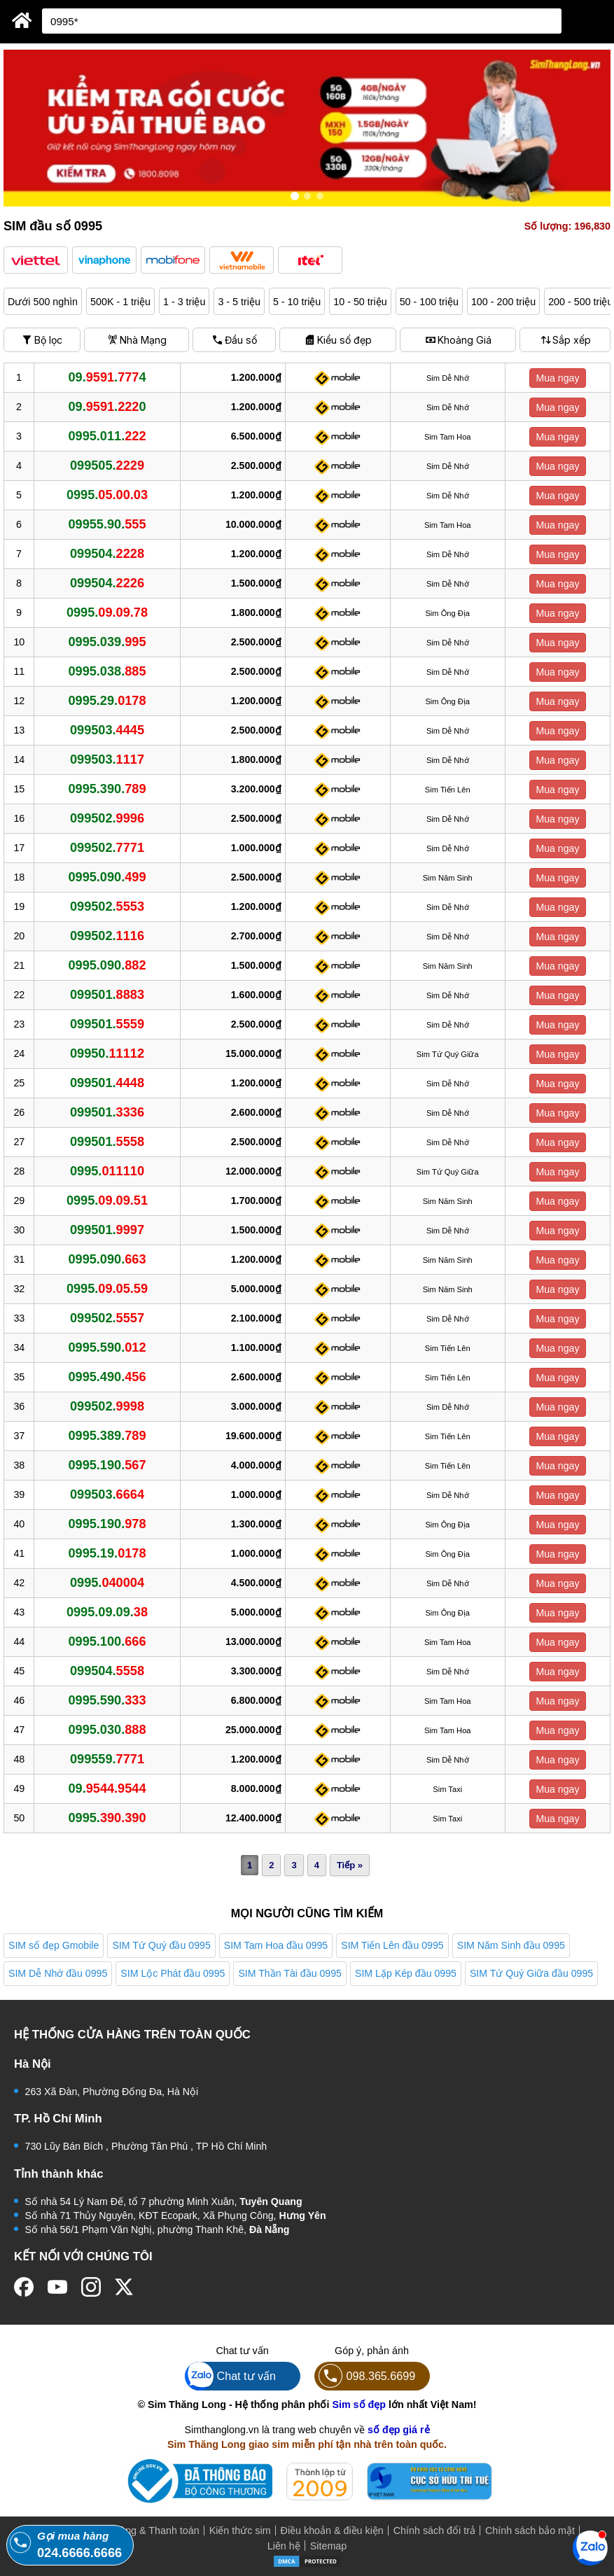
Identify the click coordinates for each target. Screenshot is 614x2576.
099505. (107, 465)
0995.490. (107, 1377)
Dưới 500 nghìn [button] (43, 301)
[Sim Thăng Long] (22, 20)
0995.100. (107, 1641)
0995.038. (107, 671)
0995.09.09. (107, 1612)
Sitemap (328, 2546)
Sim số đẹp (359, 2404)
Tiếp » (350, 1865)
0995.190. (107, 1465)
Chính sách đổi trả (434, 2530)
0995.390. (107, 789)
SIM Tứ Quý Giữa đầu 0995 (531, 1973)
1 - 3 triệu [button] (184, 301)
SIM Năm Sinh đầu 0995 (511, 1945)
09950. (107, 1053)
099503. (107, 730)
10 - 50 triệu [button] (359, 301)
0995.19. (107, 1553)
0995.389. (107, 1436)
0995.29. (107, 701)
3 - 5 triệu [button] (239, 301)
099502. (107, 818)
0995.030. (107, 1730)
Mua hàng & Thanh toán (145, 2530)
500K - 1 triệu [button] (120, 301)
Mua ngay (557, 378)
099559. (107, 1759)
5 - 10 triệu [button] (297, 301)
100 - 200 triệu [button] (503, 301)
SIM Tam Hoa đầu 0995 (276, 1945)
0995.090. (107, 877)
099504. (107, 554)
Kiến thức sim (240, 2530)
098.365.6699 (365, 2376)
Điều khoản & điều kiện (332, 2530)
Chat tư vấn (231, 2376)
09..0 (107, 407)
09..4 (107, 377)
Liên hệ (283, 2546)
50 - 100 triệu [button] (429, 301)
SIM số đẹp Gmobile (53, 1945)
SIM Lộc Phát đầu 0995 (172, 1973)
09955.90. (107, 524)
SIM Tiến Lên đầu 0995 (392, 1945)
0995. (107, 495)
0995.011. (107, 436)
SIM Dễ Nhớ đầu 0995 (57, 1973)
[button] (36, 260)
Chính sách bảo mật (530, 2530)
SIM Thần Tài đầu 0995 (290, 1973)
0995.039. (107, 642)
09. (107, 1788)
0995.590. (107, 1347)
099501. (107, 995)
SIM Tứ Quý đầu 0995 (161, 1945)
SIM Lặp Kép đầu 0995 (405, 1973)
